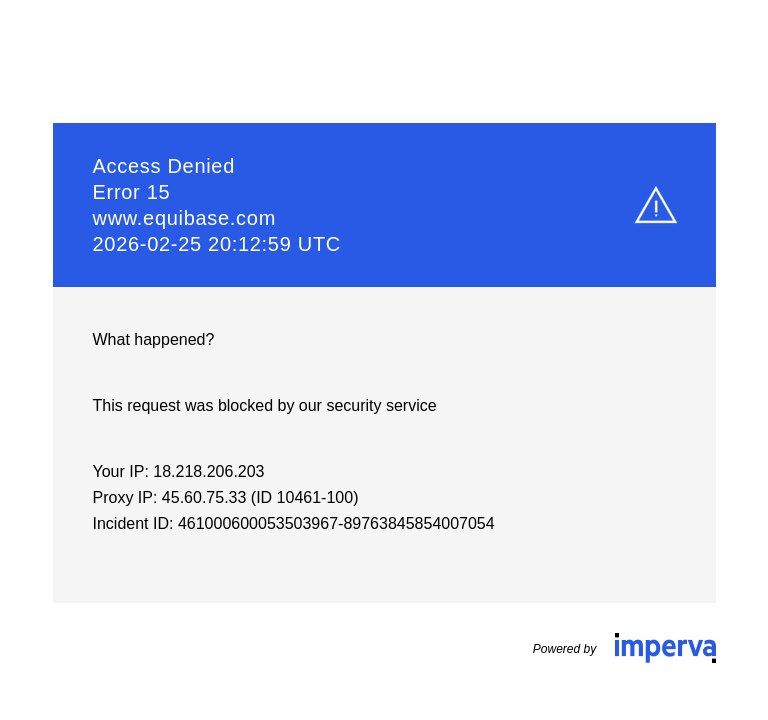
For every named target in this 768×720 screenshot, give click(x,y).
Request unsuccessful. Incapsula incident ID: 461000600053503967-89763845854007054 (384, 360)
